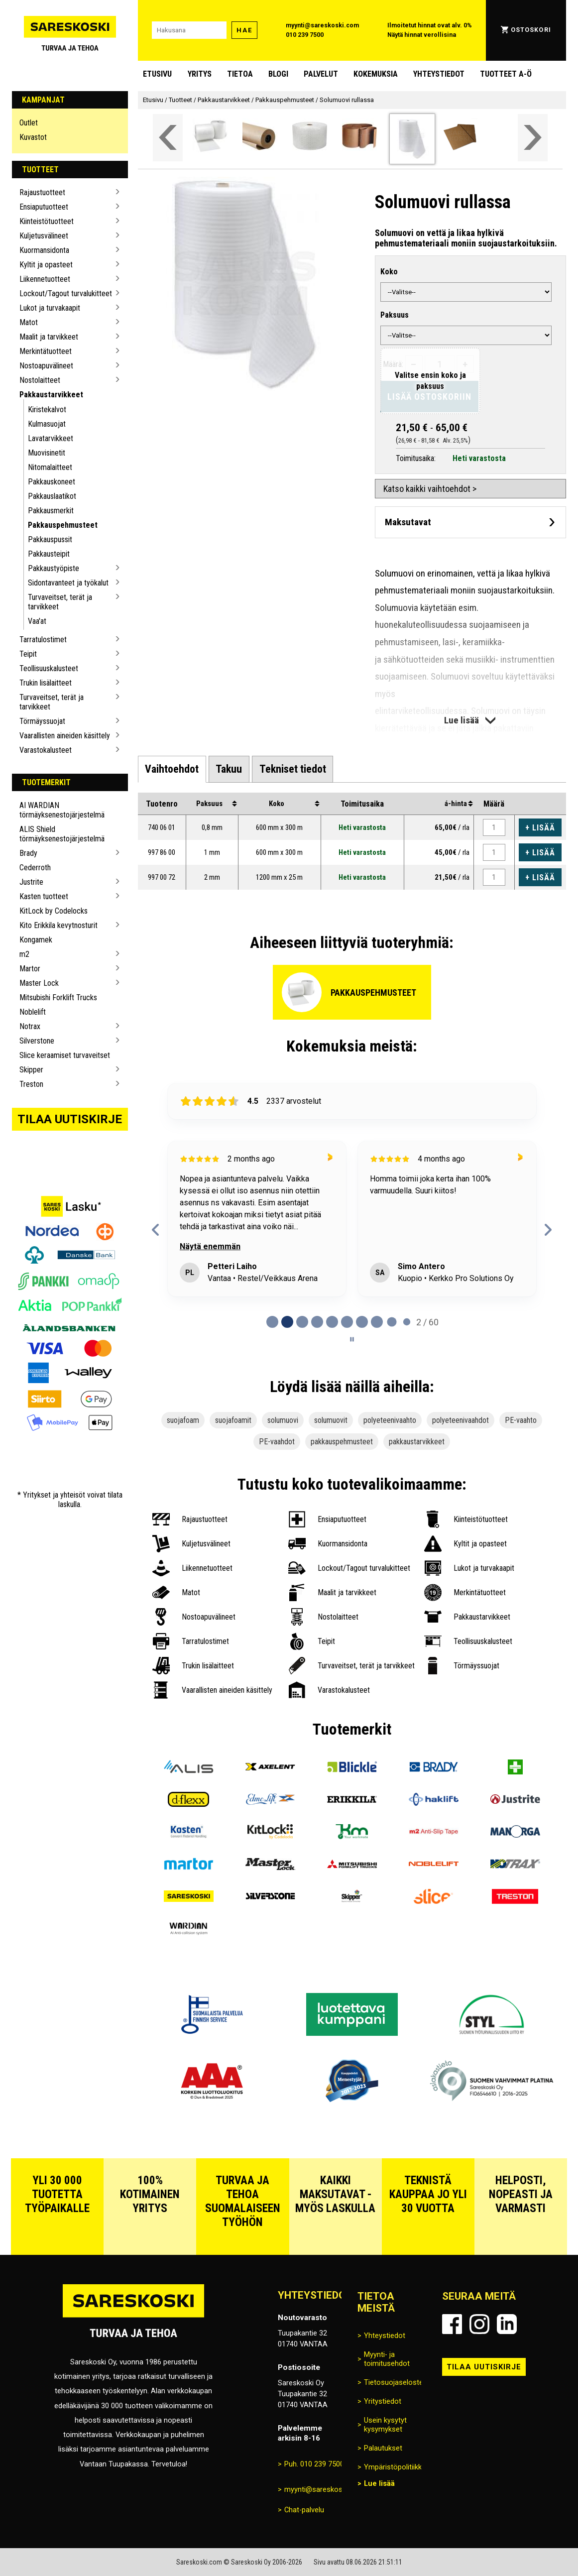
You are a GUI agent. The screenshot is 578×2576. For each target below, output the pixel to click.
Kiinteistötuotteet (46, 221)
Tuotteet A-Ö (506, 74)
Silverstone (36, 1041)
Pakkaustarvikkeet (51, 394)
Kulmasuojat (47, 424)
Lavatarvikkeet (50, 438)
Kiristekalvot (47, 409)
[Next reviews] (548, 1230)
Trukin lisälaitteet (45, 683)
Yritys (200, 74)
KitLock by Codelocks (53, 911)
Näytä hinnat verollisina (421, 34)
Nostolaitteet (39, 380)
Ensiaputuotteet (43, 207)
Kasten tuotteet (43, 896)
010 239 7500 (305, 34)
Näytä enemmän (211, 1246)
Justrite (31, 882)
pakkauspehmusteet (342, 1441)
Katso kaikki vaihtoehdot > (429, 488)
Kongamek (35, 939)
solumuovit (330, 1420)
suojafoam (183, 1420)
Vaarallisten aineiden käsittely (64, 735)
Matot (28, 322)
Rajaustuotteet (42, 192)
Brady (28, 853)
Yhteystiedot (438, 74)
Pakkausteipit (49, 554)
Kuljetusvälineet (43, 235)
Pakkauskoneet (51, 481)
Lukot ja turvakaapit (49, 308)
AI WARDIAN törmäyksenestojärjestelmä (62, 810)
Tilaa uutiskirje (69, 1119)
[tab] (172, 769)
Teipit (28, 654)
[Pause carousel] (352, 1339)
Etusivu (157, 74)
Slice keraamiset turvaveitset (64, 1055)
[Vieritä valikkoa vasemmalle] (168, 137)
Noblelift (32, 1012)
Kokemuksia (375, 74)
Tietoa (240, 74)
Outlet (28, 122)
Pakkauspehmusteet (63, 525)
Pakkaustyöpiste (53, 568)
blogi (278, 74)
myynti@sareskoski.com (322, 25)
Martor (29, 968)
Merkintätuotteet (45, 351)
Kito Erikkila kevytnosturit (58, 925)
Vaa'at (37, 621)
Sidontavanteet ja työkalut (68, 582)
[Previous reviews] (156, 1230)
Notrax (29, 1026)
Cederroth (35, 867)
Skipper (31, 1069)
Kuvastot (33, 137)
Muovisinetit (46, 453)
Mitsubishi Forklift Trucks (58, 997)
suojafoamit (233, 1420)
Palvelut (321, 74)
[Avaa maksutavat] (470, 522)
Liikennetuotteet (44, 279)
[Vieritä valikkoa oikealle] (533, 137)
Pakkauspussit (50, 539)
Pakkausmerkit (51, 510)
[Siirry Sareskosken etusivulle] (69, 30)
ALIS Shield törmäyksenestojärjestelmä (62, 833)
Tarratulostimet (43, 639)
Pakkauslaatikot (52, 496)
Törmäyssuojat (42, 721)
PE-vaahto (521, 1420)
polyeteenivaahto (389, 1420)
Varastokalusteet (45, 750)
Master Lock (39, 983)
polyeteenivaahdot (460, 1420)
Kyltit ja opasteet (46, 264)
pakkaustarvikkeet (417, 1441)
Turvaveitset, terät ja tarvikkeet (60, 601)
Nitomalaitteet (50, 467)
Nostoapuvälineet (46, 365)
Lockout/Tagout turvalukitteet (65, 293)
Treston (31, 1084)
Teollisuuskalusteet (48, 668)
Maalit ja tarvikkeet (48, 337)
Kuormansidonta (44, 250)
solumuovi (282, 1420)
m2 (24, 954)
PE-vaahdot (277, 1441)
